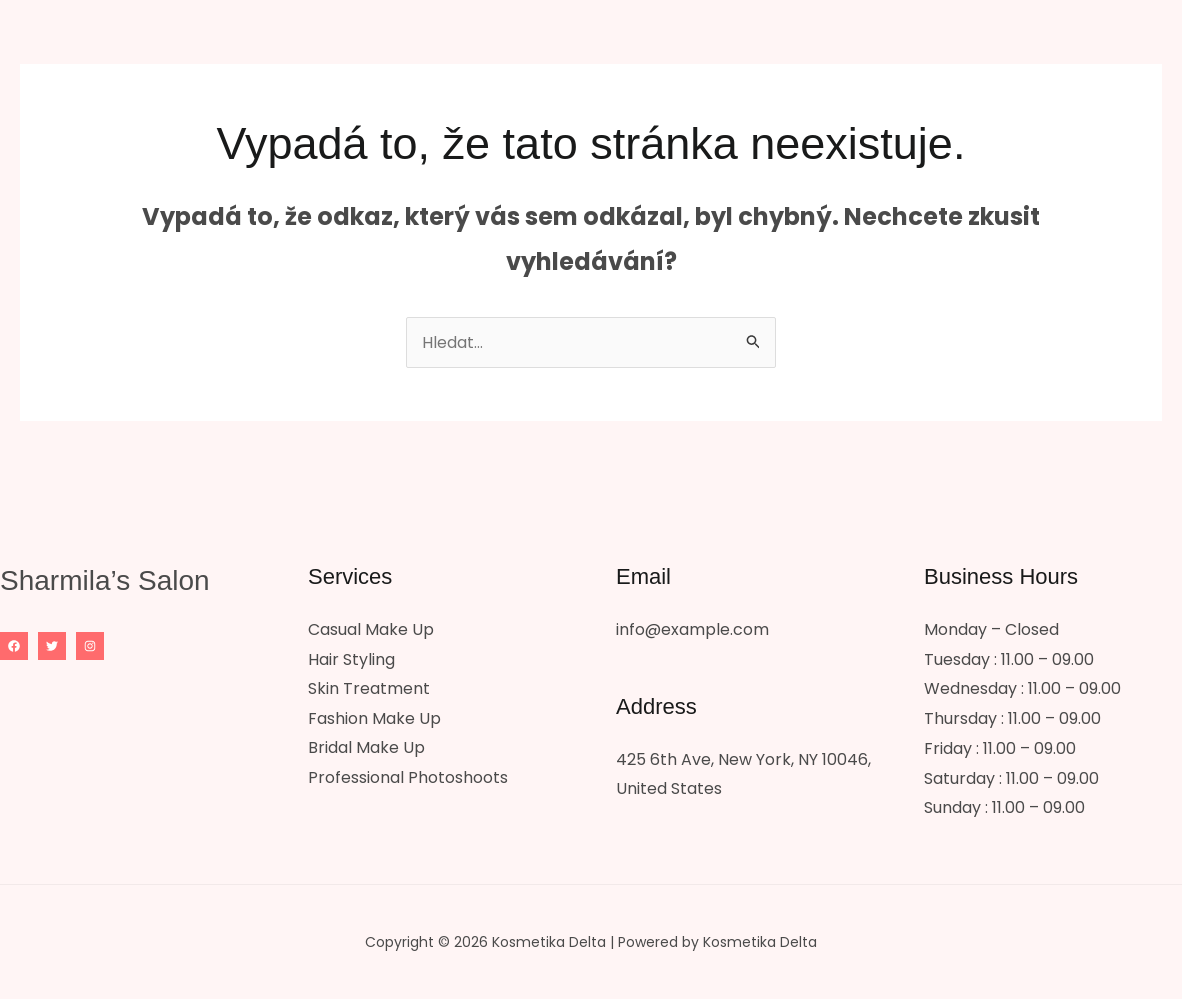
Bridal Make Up (366, 748)
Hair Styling (351, 659)
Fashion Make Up (374, 718)
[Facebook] (14, 646)
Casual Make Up (371, 629)
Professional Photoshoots (408, 778)
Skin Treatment (369, 688)
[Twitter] (52, 646)
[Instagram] (90, 646)
